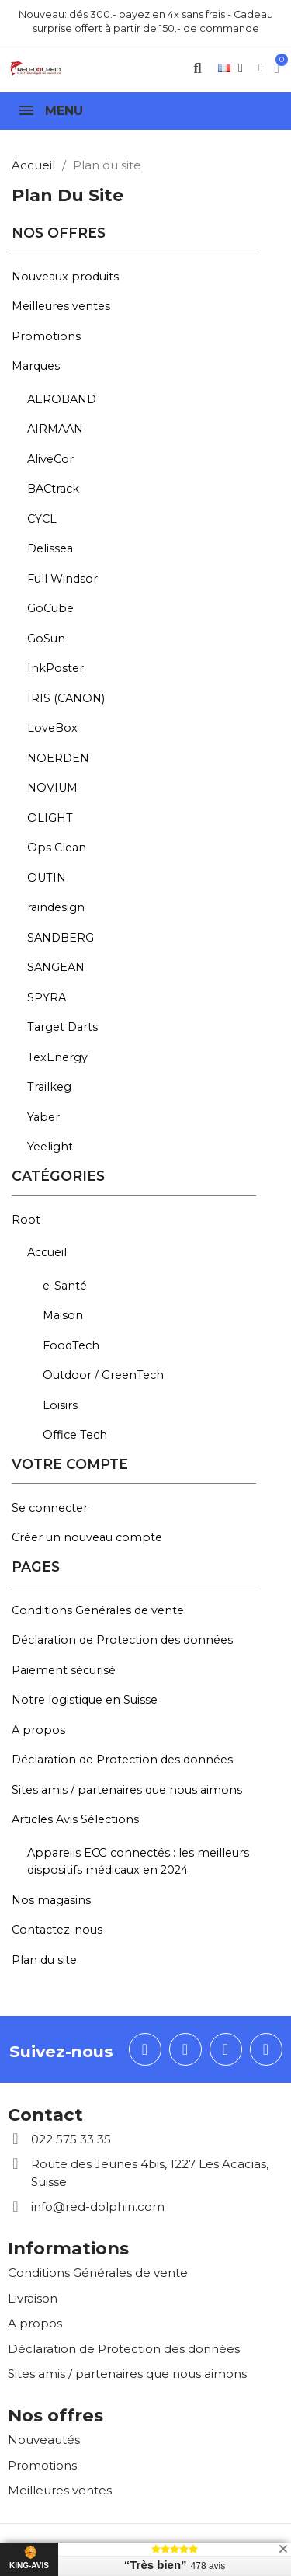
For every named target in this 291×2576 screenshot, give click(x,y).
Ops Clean (56, 848)
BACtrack (53, 489)
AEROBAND (61, 399)
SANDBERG (60, 938)
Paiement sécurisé (64, 1670)
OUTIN (46, 878)
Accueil (47, 1252)
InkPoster (55, 668)
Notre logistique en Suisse (85, 1700)
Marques (36, 366)
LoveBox (52, 728)
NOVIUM (52, 788)
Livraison (32, 2298)
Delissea (50, 548)
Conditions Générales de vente (98, 1610)
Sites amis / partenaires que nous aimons (127, 1790)
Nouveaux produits (65, 277)
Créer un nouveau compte (87, 1537)
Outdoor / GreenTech (103, 1375)
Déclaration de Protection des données (122, 1640)
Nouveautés (44, 2439)
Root (26, 1220)
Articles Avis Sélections (75, 1819)
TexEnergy (57, 1057)
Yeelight (50, 1147)
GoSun (46, 639)
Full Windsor (62, 579)
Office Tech (75, 1435)
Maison (63, 1315)
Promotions (46, 336)
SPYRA (46, 997)
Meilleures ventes (61, 306)
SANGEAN (56, 967)
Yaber (43, 1117)
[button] (197, 68)
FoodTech (71, 1345)
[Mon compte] (260, 68)
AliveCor (50, 459)
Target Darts (62, 1027)
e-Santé (65, 1286)
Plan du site (44, 1960)
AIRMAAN (55, 429)
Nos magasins (51, 1900)
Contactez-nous (57, 1930)
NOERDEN (58, 758)
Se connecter (50, 1508)
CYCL (42, 519)
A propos (38, 1730)
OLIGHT (50, 818)
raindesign (56, 907)
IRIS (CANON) (66, 698)
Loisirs (60, 1405)
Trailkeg (49, 1087)
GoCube (50, 608)
